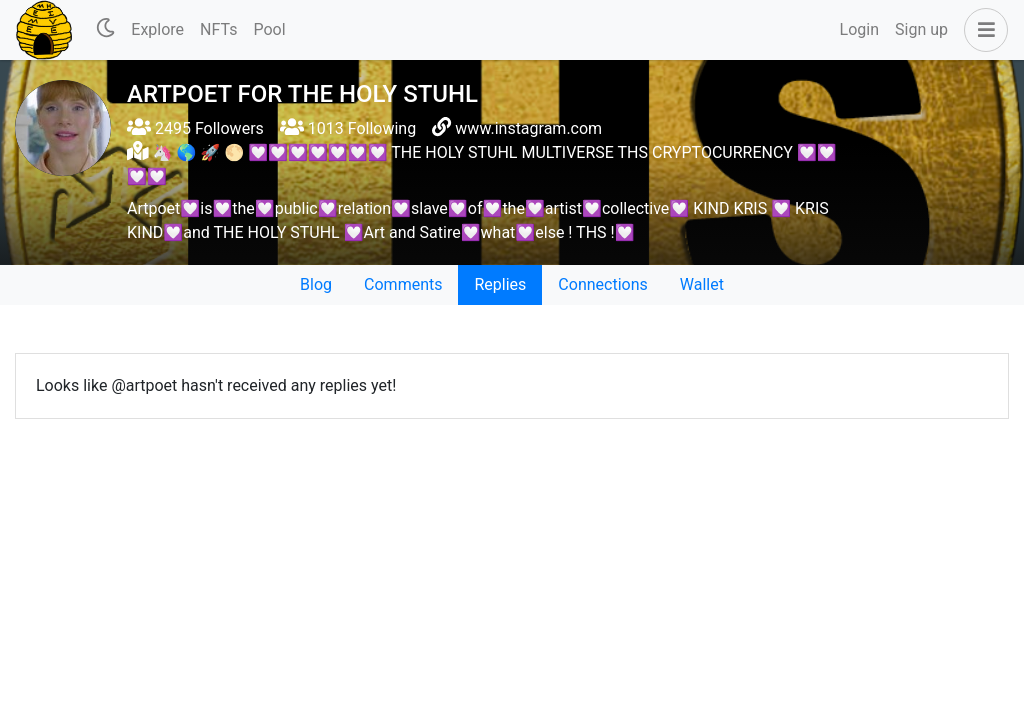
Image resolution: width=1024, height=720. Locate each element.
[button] (982, 30)
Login (859, 29)
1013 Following (348, 128)
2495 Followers (195, 128)
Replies (500, 284)
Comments (403, 284)
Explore (157, 29)
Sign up (921, 29)
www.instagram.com (528, 128)
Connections (602, 284)
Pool (269, 29)
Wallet (702, 284)
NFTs (218, 29)
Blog (316, 284)
